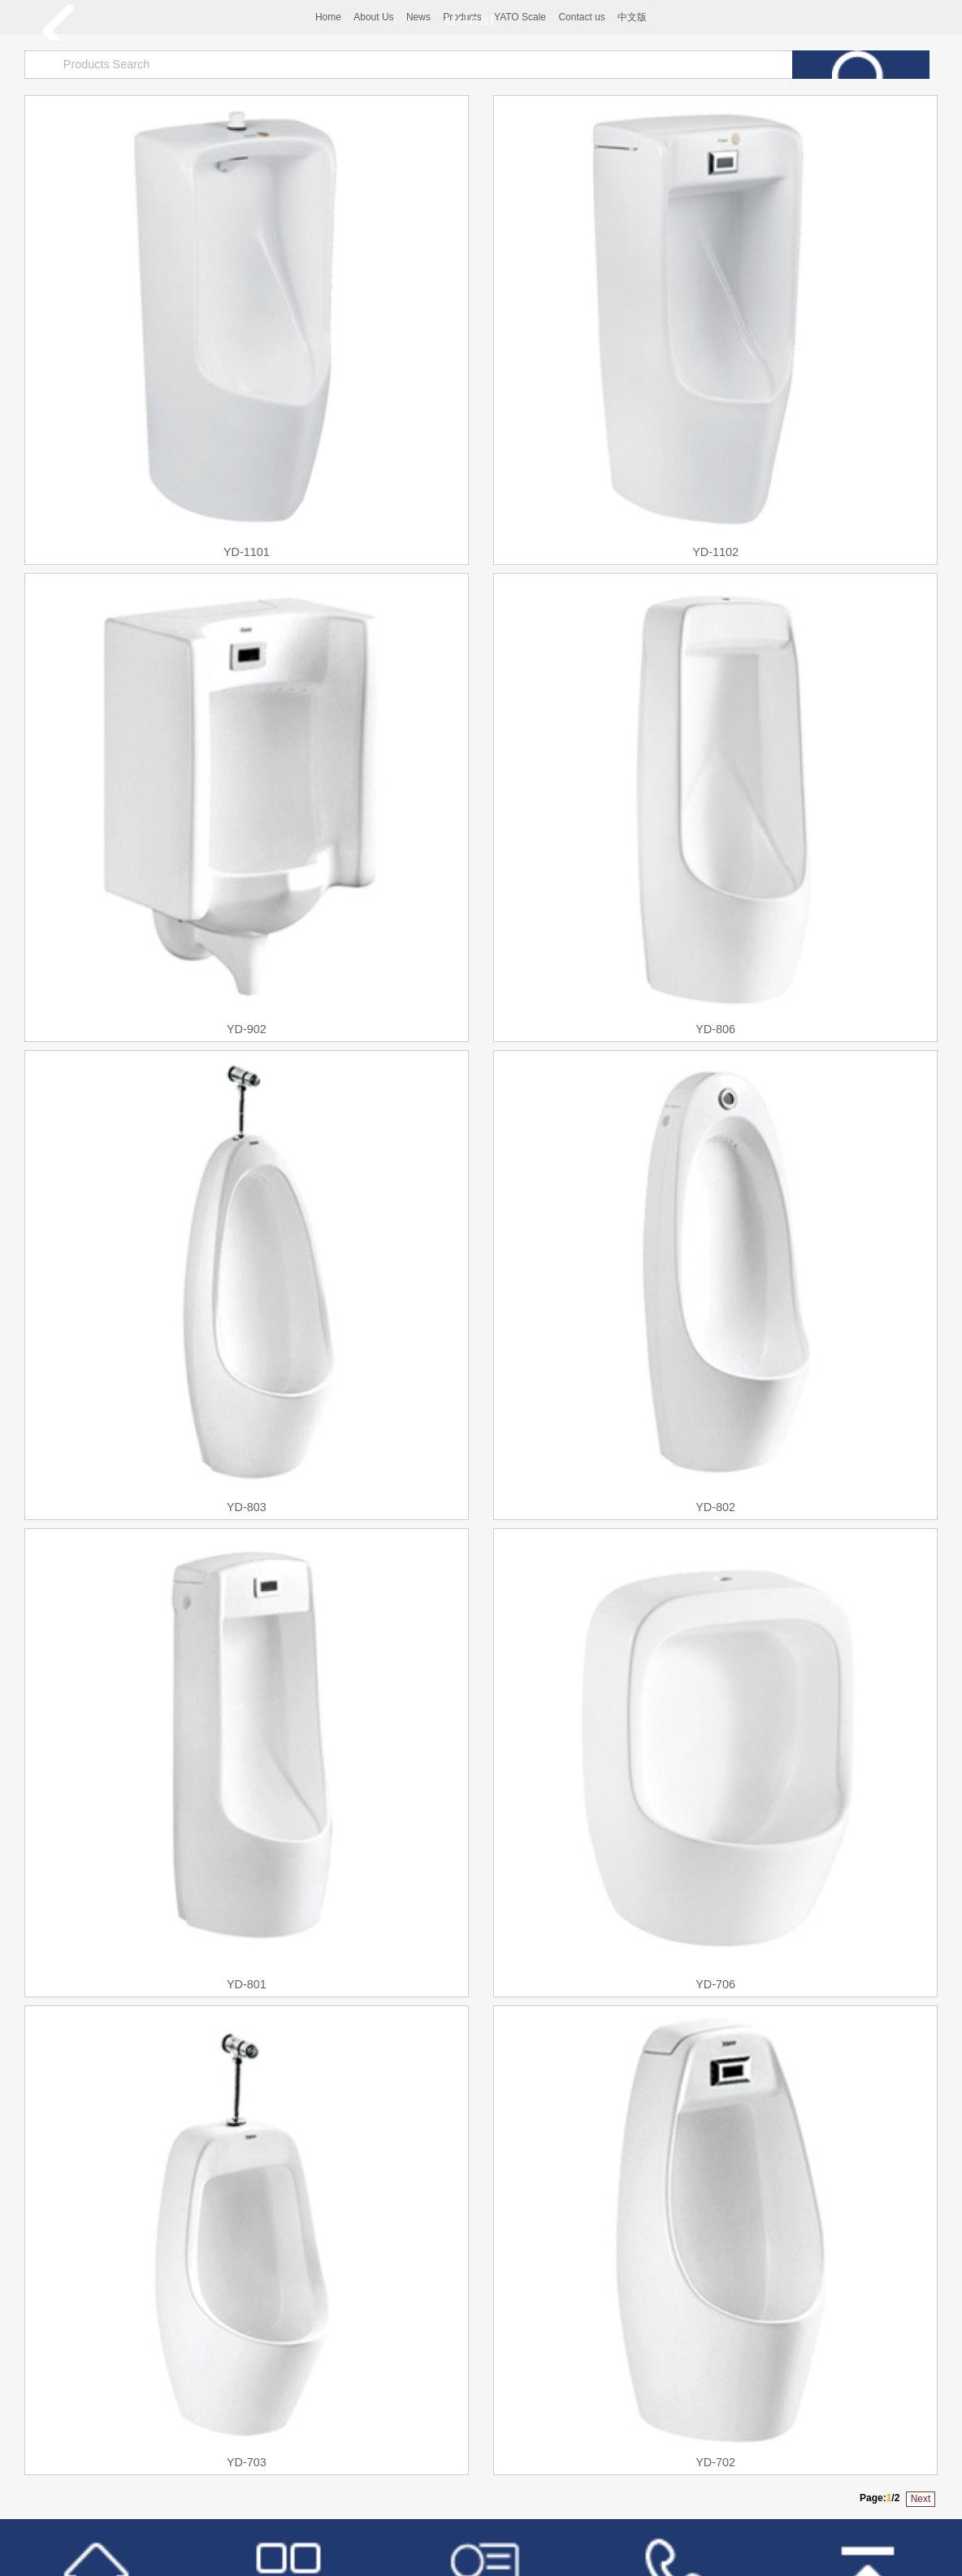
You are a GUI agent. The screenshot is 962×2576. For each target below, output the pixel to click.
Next (921, 2498)
